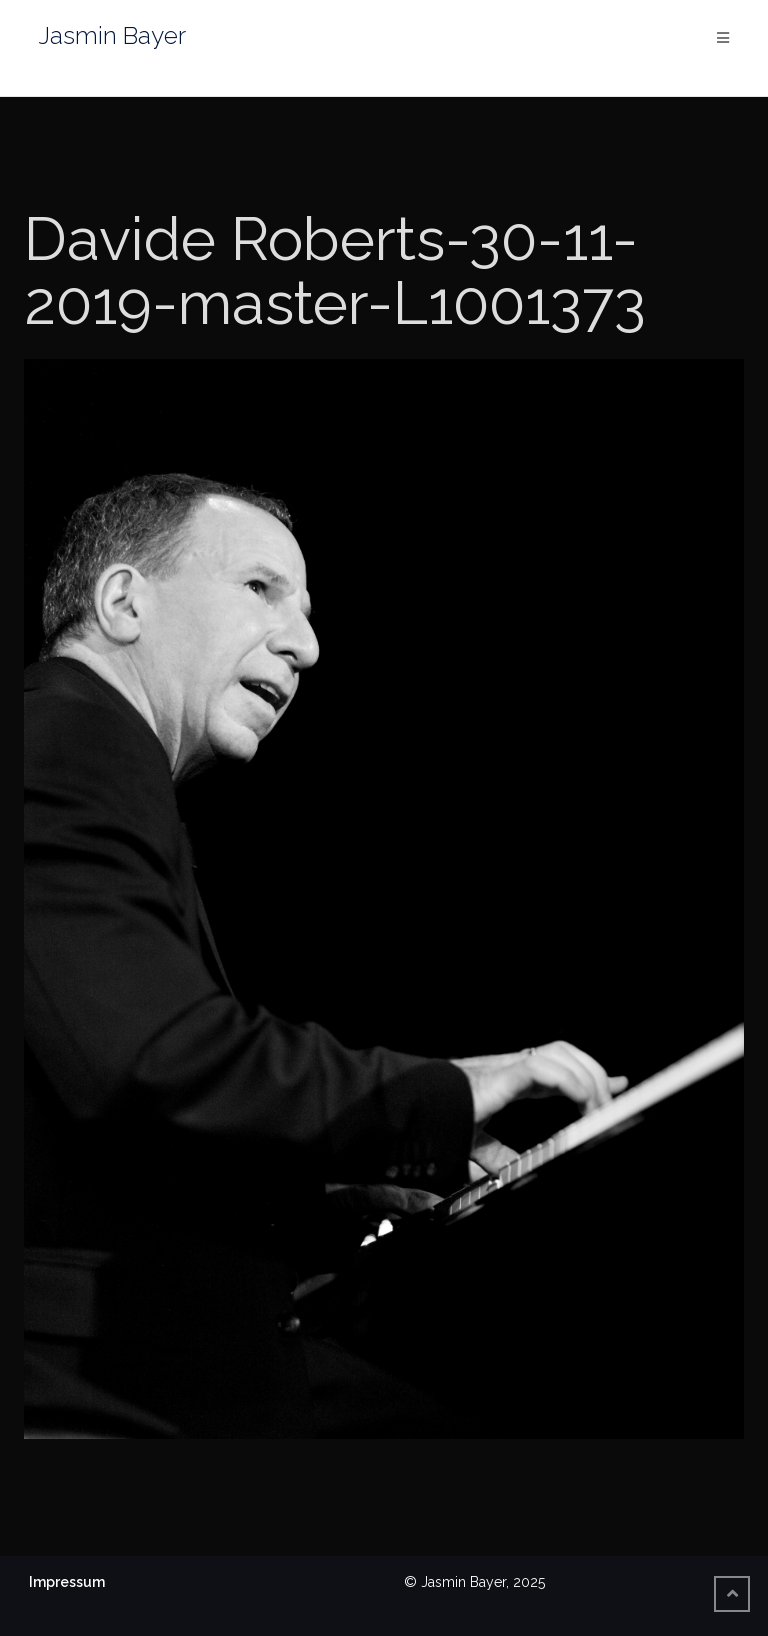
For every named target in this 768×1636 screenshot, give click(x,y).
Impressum (67, 1582)
